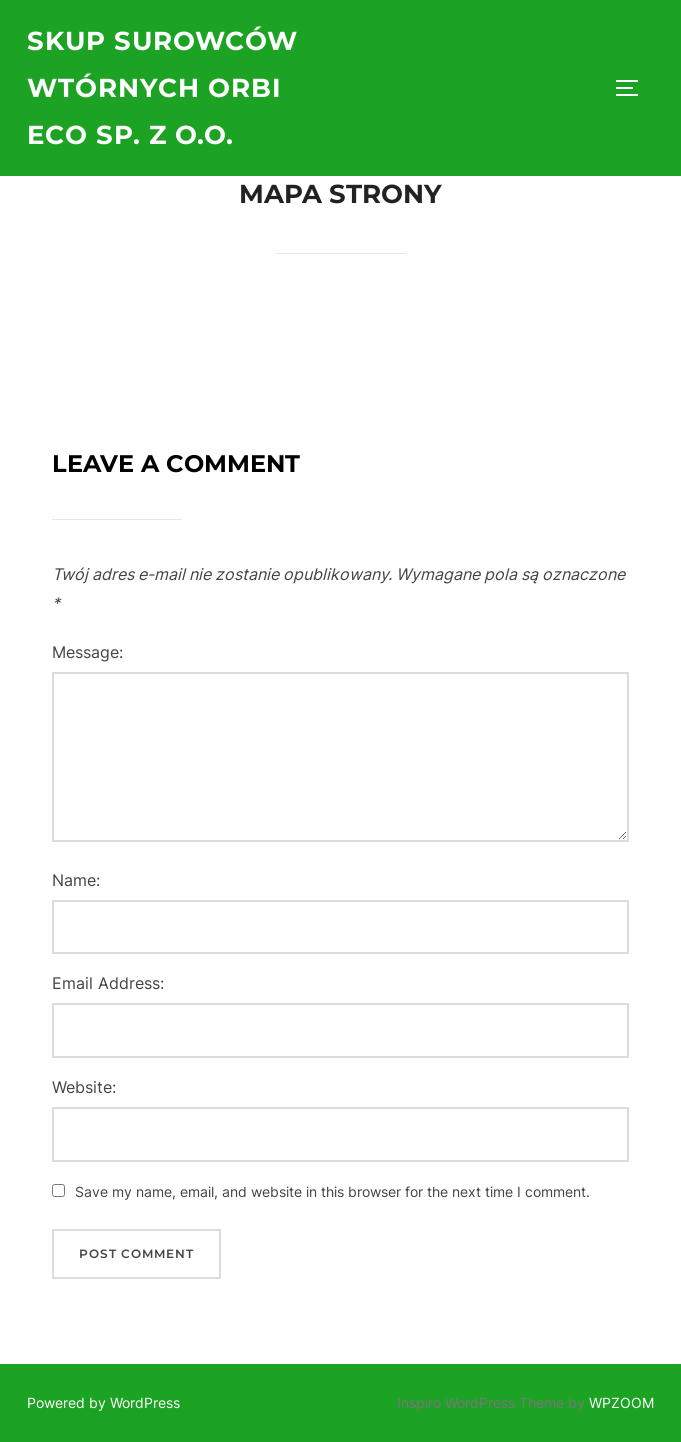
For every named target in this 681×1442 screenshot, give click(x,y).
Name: (76, 880)
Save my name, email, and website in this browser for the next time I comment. (332, 1191)
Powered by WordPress (103, 1402)
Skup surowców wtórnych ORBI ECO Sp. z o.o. (162, 88)
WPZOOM (621, 1402)
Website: (84, 1087)
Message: (87, 652)
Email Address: (108, 983)
